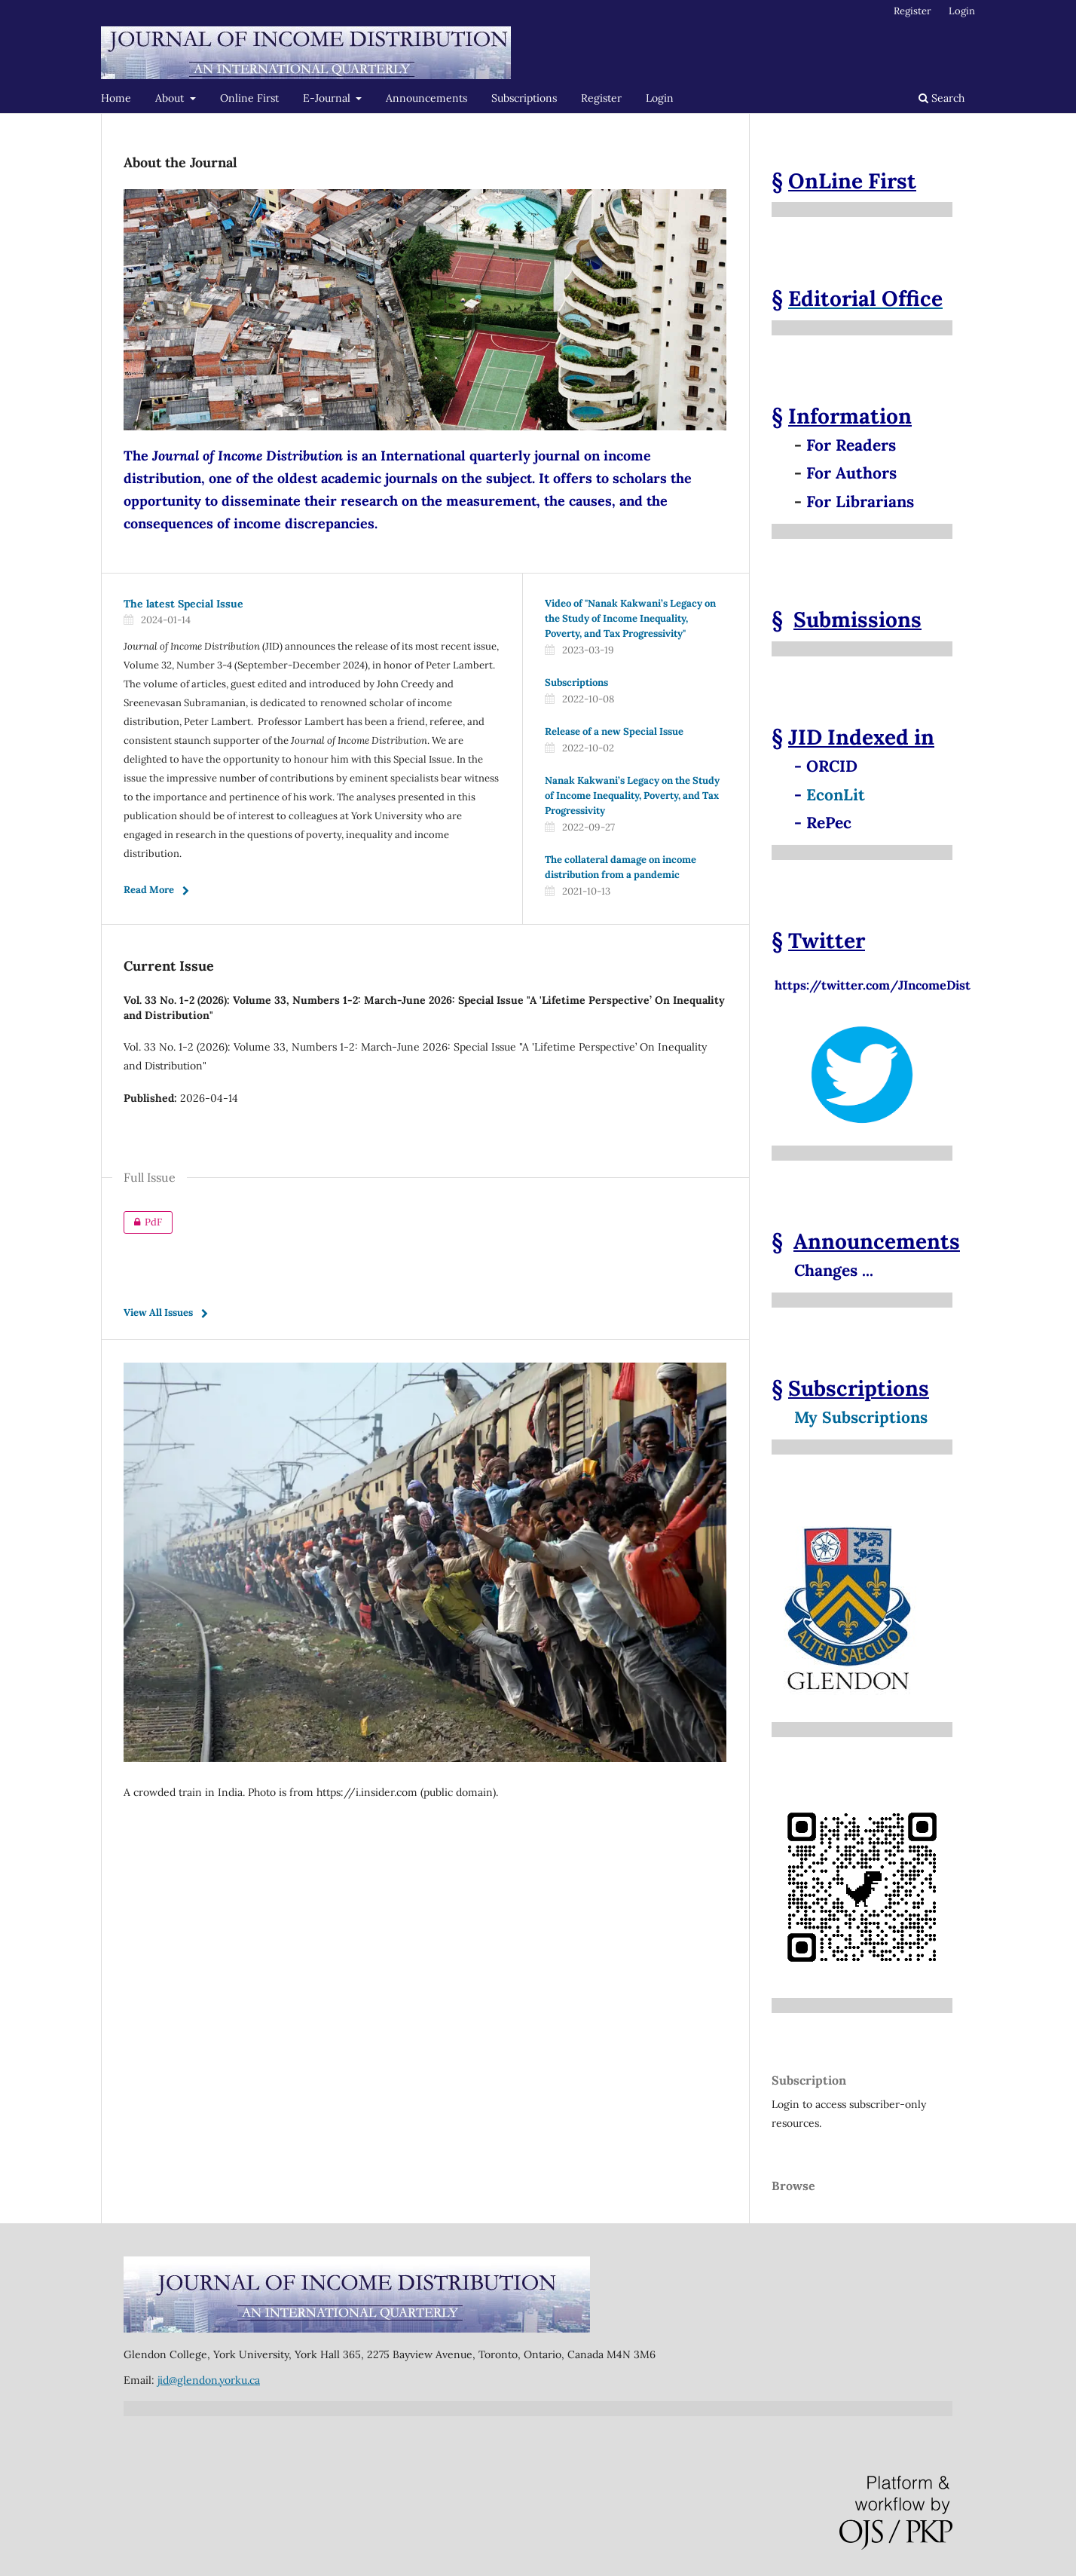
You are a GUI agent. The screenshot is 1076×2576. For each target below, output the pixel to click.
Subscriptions (524, 98)
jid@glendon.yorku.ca (208, 2380)
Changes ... (833, 1270)
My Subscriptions (861, 1417)
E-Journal (328, 98)
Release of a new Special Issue (614, 731)
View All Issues (158, 1312)
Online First (249, 98)
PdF (143, 1222)
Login (660, 98)
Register (601, 98)
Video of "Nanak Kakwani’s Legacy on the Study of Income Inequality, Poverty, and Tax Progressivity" (630, 618)
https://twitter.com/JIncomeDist (871, 977)
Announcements (426, 98)
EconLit (835, 795)
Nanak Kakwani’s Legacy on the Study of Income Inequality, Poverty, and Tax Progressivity (632, 795)
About (171, 98)
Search (941, 98)
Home (116, 98)
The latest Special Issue (183, 603)
